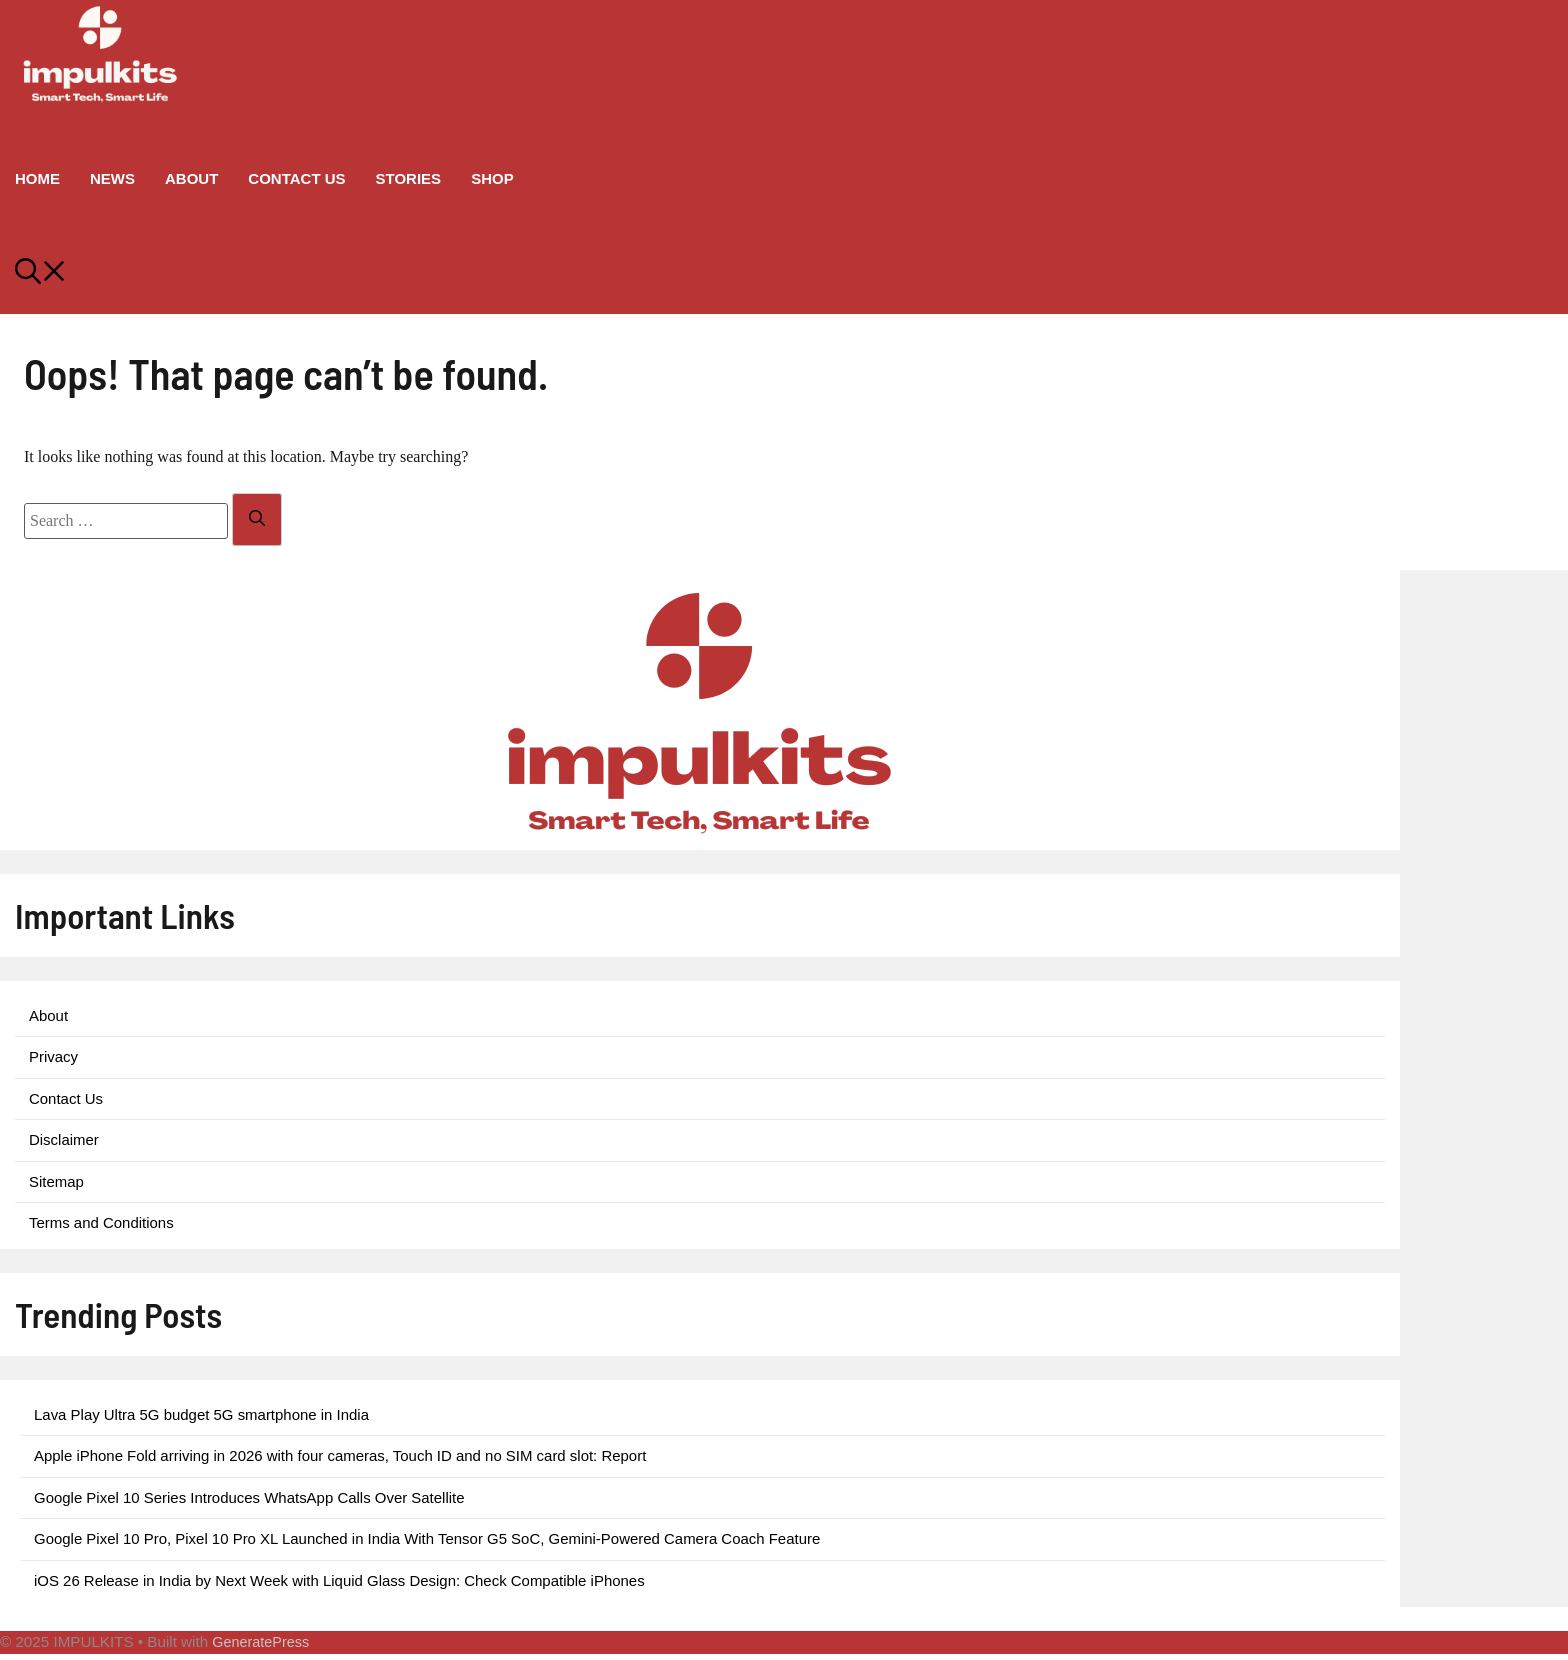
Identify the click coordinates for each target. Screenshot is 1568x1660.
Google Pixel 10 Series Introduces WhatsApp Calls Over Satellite (249, 1497)
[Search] (257, 519)
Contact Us (296, 178)
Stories (409, 178)
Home (37, 178)
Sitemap (56, 1181)
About (191, 178)
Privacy (53, 1056)
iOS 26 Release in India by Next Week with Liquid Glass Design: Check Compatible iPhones (339, 1580)
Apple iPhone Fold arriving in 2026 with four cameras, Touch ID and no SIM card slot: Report (340, 1455)
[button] (784, 274)
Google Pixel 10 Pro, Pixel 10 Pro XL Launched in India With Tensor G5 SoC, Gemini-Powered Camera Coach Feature (427, 1538)
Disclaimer (64, 1139)
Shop (492, 178)
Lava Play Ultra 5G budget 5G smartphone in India (201, 1414)
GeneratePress (260, 1642)
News (112, 178)
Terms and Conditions (101, 1222)
